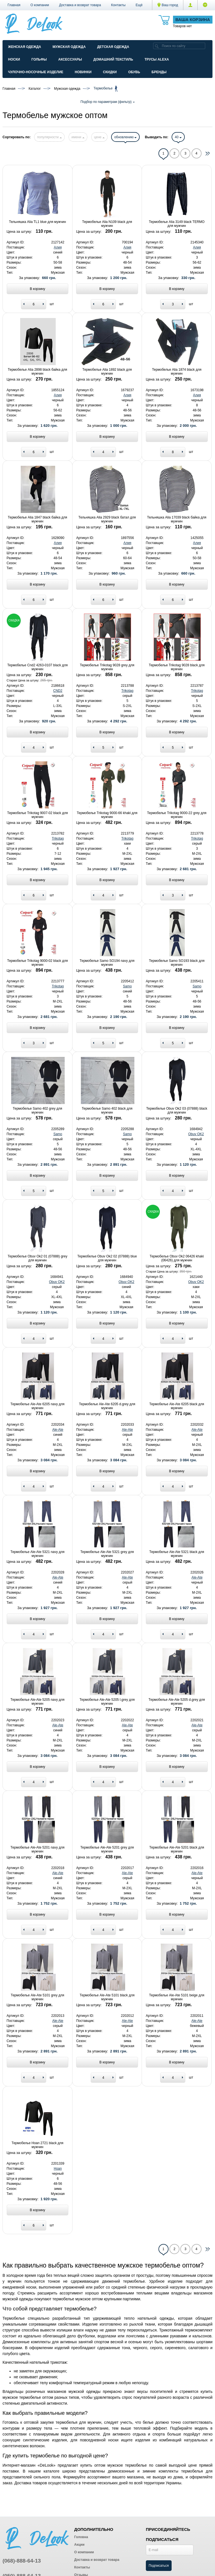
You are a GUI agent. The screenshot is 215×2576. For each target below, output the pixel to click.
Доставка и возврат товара (80, 5)
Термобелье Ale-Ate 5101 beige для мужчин (176, 1997)
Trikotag (127, 691)
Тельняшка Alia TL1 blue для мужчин (37, 222)
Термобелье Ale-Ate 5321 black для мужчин (176, 1554)
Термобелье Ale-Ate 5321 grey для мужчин (107, 1554)
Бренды (159, 72)
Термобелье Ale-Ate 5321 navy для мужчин (37, 1554)
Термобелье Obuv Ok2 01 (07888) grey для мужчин (37, 1258)
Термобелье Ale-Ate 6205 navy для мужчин (37, 1406)
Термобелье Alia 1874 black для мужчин (176, 371)
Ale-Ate (57, 1430)
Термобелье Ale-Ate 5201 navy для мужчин (37, 1849)
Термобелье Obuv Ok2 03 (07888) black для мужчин (176, 1110)
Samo (127, 986)
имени (77, 137)
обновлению (125, 137)
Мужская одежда (69, 47)
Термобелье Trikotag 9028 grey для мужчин (107, 667)
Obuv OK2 (196, 1134)
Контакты (118, 5)
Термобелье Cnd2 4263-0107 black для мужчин (37, 667)
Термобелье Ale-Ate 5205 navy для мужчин (37, 1702)
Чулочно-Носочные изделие (35, 72)
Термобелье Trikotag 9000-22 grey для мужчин (176, 815)
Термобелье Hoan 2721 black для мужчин (37, 2145)
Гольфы (39, 59)
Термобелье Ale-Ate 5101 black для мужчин (107, 1997)
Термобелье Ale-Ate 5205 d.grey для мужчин (177, 1702)
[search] (156, 46)
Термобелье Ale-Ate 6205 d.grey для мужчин (107, 1406)
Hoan (58, 2169)
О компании (40, 5)
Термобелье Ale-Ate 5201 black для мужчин (176, 1849)
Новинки (83, 72)
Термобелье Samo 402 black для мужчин (107, 1110)
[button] (139, 5)
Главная (14, 5)
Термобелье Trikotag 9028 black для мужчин (177, 667)
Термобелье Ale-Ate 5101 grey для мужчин (37, 1997)
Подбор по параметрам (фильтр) (107, 102)
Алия (58, 247)
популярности (49, 137)
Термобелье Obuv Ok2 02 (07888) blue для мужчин (107, 1258)
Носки (14, 59)
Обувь (134, 72)
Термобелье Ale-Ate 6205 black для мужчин (176, 1406)
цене (99, 137)
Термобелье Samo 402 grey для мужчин (37, 1110)
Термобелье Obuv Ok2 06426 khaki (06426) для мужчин (177, 1258)
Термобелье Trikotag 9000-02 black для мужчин (37, 963)
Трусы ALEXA (156, 59)
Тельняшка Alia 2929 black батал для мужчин (107, 519)
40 (178, 137)
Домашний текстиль (113, 59)
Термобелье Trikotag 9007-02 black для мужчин (37, 815)
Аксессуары (70, 59)
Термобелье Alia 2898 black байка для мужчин (37, 371)
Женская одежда (24, 47)
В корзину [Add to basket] (37, 289)
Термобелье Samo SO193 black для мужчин (176, 963)
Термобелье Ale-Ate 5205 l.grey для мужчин (107, 1702)
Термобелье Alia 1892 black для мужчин (107, 371)
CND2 (57, 691)
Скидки (110, 72)
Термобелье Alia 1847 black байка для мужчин (37, 519)
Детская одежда (113, 47)
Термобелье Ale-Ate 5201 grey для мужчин (107, 1849)
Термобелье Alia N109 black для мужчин (107, 224)
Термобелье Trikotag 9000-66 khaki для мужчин (107, 815)
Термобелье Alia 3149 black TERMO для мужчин (177, 224)
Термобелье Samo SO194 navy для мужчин (107, 963)
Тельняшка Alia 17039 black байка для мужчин (176, 519)
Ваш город (167, 5)
